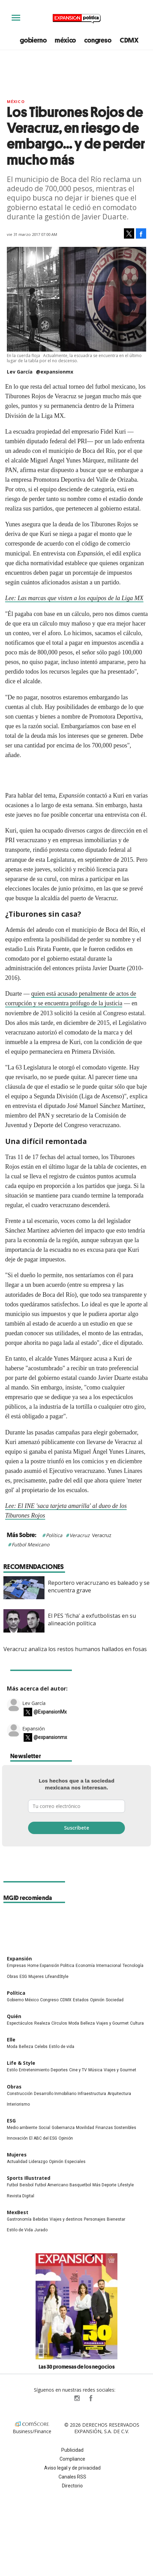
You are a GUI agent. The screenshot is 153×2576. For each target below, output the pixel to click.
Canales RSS (72, 2476)
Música (95, 2070)
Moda (73, 2023)
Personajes (94, 2219)
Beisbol (27, 2185)
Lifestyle (126, 2185)
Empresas (16, 1965)
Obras (12, 1976)
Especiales (75, 2161)
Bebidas (40, 2219)
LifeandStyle (56, 1976)
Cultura (137, 2023)
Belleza (87, 2023)
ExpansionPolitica (90, 2398)
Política (54, 1535)
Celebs (41, 2046)
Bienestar (116, 2219)
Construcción (20, 2093)
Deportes (59, 2070)
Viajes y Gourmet (112, 2023)
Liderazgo (38, 2161)
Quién (14, 2016)
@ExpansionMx (50, 1712)
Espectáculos (20, 2023)
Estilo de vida (61, 2046)
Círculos (59, 2023)
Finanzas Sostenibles (115, 2127)
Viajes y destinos (66, 2219)
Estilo (12, 2070)
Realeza (42, 2023)
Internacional (108, 1965)
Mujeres (36, 1976)
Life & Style (21, 2063)
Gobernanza (63, 2127)
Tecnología (133, 1965)
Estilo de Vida (20, 2230)
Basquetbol (80, 2185)
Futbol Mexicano (30, 1544)
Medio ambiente (22, 2127)
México (16, 101)
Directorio (72, 2485)
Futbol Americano (51, 2185)
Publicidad (72, 2450)
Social (44, 2127)
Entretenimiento (34, 2070)
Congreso (49, 1999)
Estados (81, 1999)
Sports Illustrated (28, 2178)
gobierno (33, 40)
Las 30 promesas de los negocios (77, 2366)
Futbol (12, 2185)
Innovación (17, 2138)
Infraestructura (92, 2093)
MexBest (17, 2212)
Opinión (97, 1999)
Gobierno (15, 1999)
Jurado (41, 2230)
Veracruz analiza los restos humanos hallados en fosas (75, 1649)
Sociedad (115, 1999)
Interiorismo (18, 2104)
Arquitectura (119, 2093)
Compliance (72, 2459)
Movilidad (85, 2127)
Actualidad (17, 2161)
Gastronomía (19, 2219)
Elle (11, 2039)
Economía (85, 1965)
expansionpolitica (77, 2398)
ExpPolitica (63, 2398)
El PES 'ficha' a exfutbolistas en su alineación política (92, 1619)
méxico (65, 40)
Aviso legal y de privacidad (72, 2467)
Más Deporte (104, 2185)
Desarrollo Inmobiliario (55, 2093)
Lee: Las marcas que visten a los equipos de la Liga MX (74, 598)
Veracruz (79, 1535)
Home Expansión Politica (50, 1965)
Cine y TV (78, 2070)
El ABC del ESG (43, 2138)
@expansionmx (54, 371)
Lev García (34, 1703)
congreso (97, 40)
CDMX (129, 40)
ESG (23, 1976)
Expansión (33, 1728)
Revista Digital (20, 2196)
